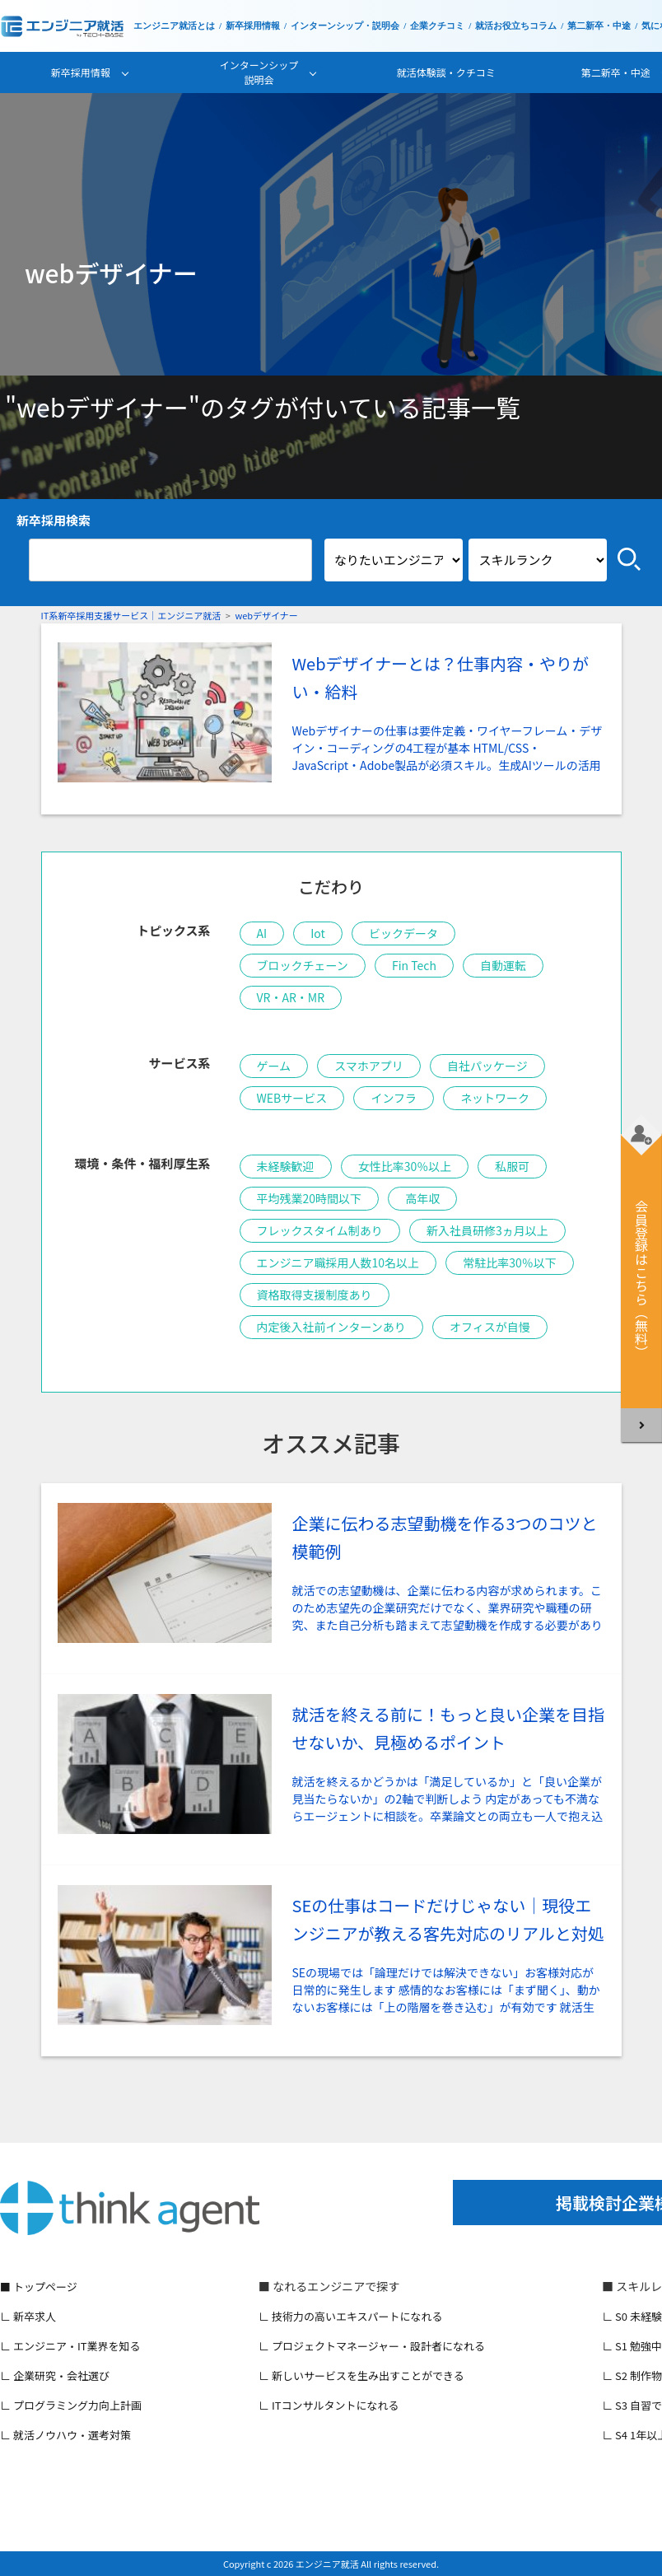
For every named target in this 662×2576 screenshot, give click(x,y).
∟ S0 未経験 (632, 2316)
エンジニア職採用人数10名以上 (338, 1262)
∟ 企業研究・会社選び (55, 2375)
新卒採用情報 (253, 26)
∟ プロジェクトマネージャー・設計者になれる (372, 2346)
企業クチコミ (437, 26)
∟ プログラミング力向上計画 (71, 2405)
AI (262, 933)
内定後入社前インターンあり (331, 1326)
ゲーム (274, 1065)
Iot (317, 933)
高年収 (422, 1198)
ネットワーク (494, 1098)
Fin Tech (414, 965)
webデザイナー (266, 615)
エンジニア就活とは (174, 26)
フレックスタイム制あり (320, 1230)
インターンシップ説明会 (259, 72)
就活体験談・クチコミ (446, 72)
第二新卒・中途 (599, 26)
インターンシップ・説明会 (345, 26)
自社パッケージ (487, 1065)
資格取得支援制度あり (314, 1294)
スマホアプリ (368, 1065)
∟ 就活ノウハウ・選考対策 (65, 2435)
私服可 (512, 1166)
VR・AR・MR (291, 997)
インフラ (394, 1098)
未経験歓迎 (286, 1166)
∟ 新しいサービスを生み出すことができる (361, 2375)
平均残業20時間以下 (309, 1198)
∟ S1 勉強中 (632, 2346)
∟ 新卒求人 (28, 2316)
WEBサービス (292, 1098)
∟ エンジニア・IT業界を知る (70, 2346)
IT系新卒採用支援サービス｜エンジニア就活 (131, 615)
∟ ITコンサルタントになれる (329, 2405)
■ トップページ (38, 2286)
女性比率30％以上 (405, 1166)
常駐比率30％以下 (510, 1262)
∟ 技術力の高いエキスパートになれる (351, 2316)
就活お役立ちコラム (516, 26)
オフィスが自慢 (490, 1326)
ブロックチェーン (302, 965)
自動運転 (503, 965)
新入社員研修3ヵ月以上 (487, 1230)
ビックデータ (403, 933)
